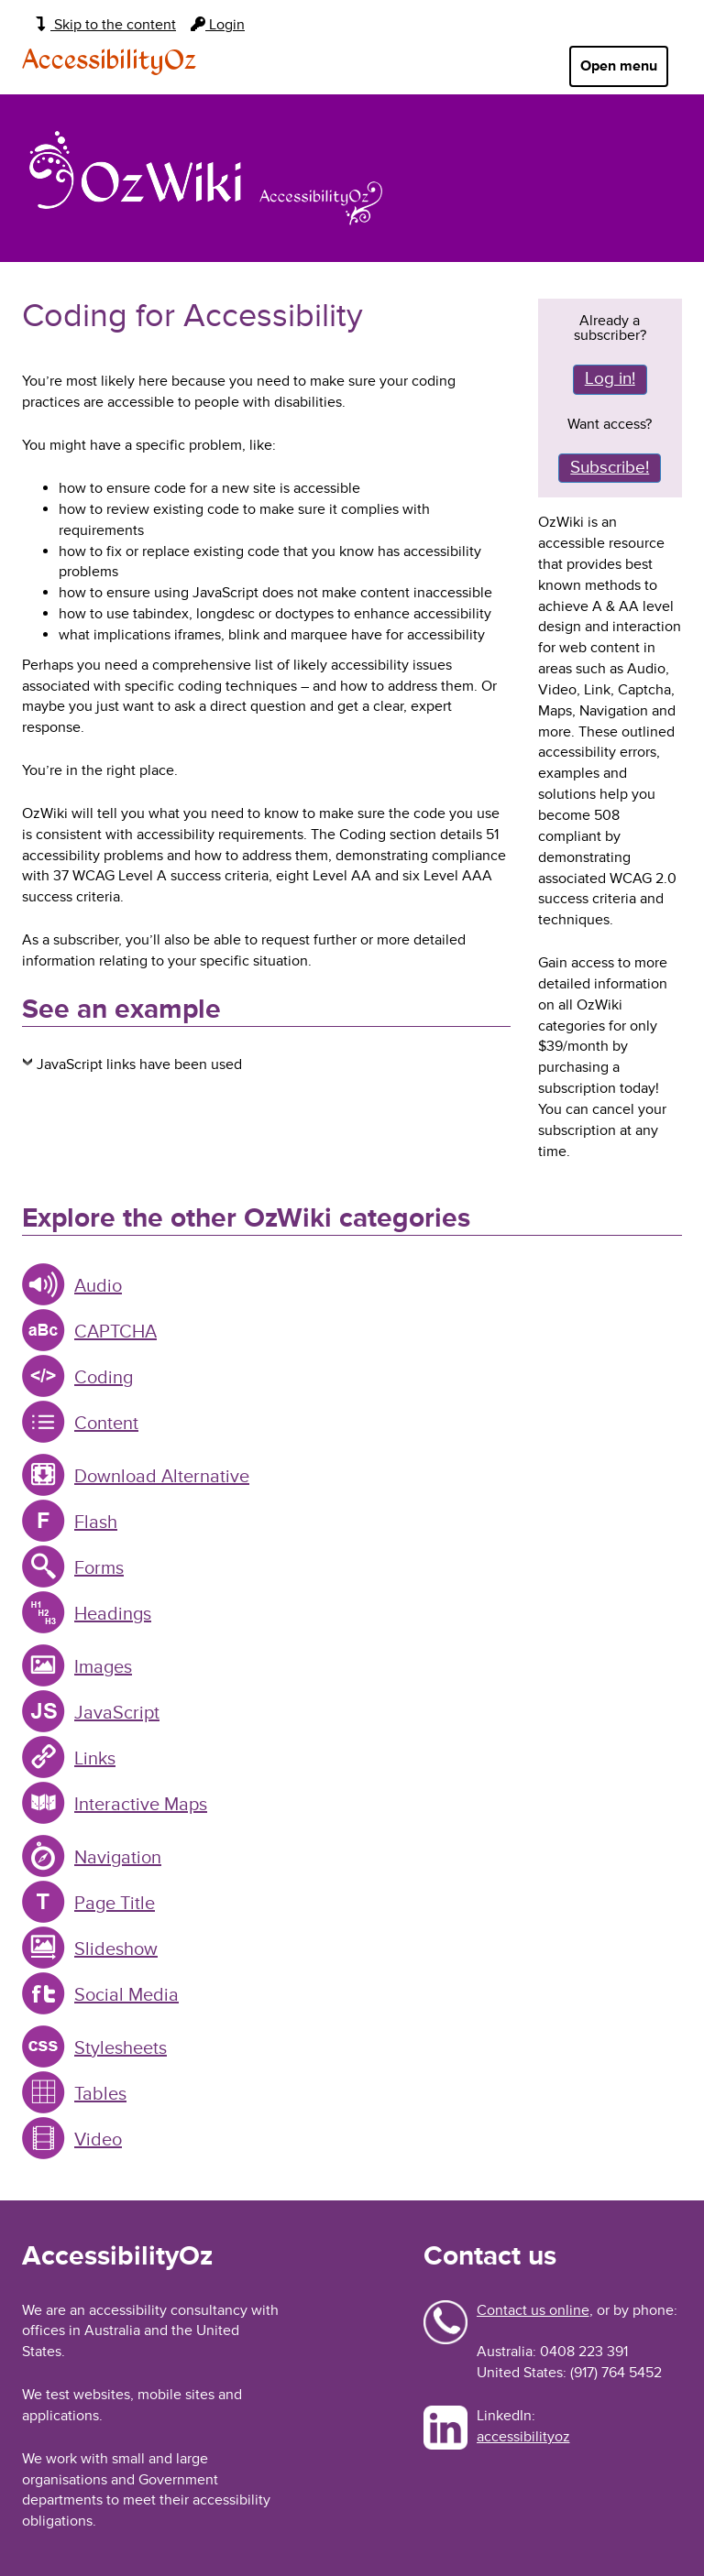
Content (106, 1424)
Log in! (610, 378)
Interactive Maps (140, 1805)
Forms (99, 1568)
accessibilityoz (523, 2437)
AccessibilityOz (109, 61)
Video (98, 2140)
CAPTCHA (115, 1332)
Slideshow (116, 1949)
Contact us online (533, 2310)
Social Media (126, 1995)
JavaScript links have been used (139, 1064)
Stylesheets (120, 2048)
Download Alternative (161, 1477)
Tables (100, 2094)
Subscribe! (609, 467)
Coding (103, 1378)
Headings (112, 1614)
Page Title (114, 1904)
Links (95, 1759)
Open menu (618, 66)
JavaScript (117, 1713)
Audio (98, 1286)
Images (103, 1667)
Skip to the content (106, 25)
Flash (95, 1523)
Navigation (117, 1858)
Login (218, 25)
